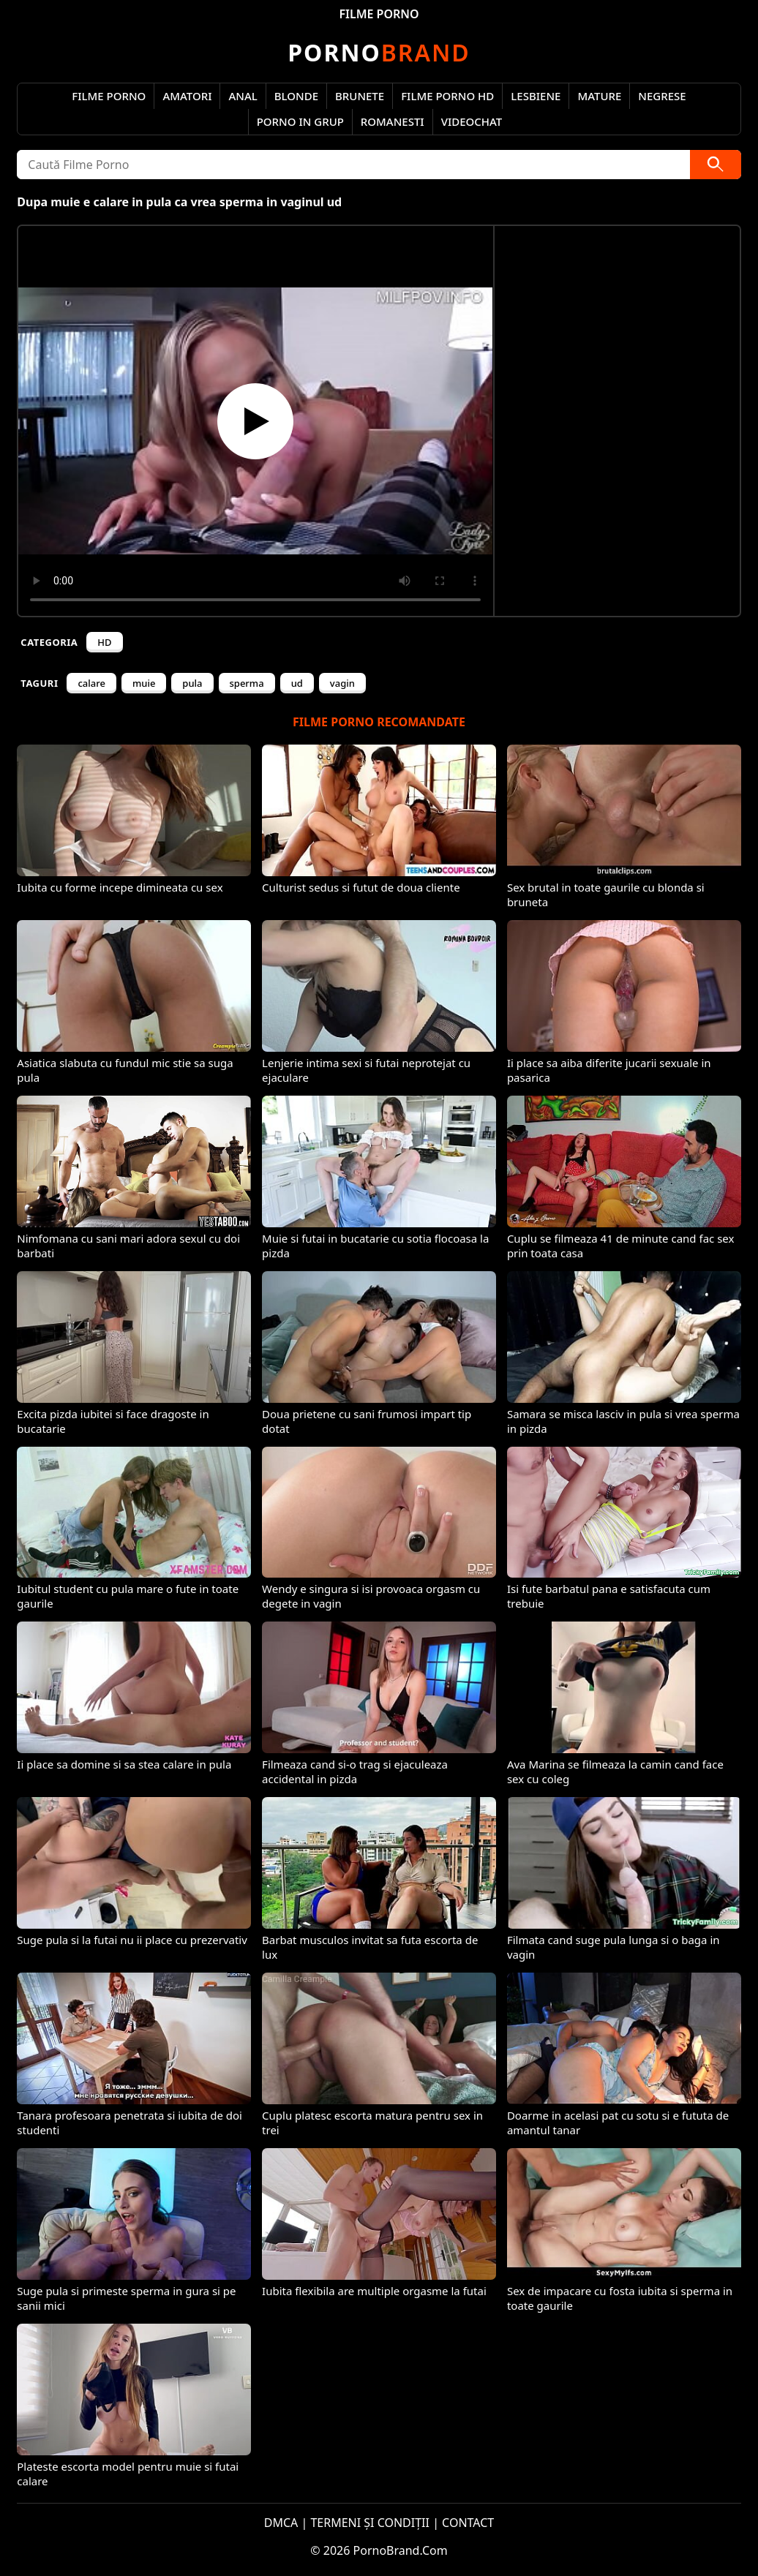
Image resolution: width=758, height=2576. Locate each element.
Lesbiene (535, 95)
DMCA (281, 2523)
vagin (342, 683)
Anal (242, 95)
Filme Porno (109, 95)
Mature (599, 95)
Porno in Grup (300, 121)
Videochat (472, 121)
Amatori (186, 95)
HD (104, 642)
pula (192, 683)
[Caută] (715, 164)
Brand (379, 52)
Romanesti (392, 121)
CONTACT (468, 2523)
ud (297, 683)
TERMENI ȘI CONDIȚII (369, 2523)
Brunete (359, 95)
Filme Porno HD (447, 95)
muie (143, 683)
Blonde (296, 95)
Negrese (662, 95)
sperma (247, 683)
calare (91, 683)
